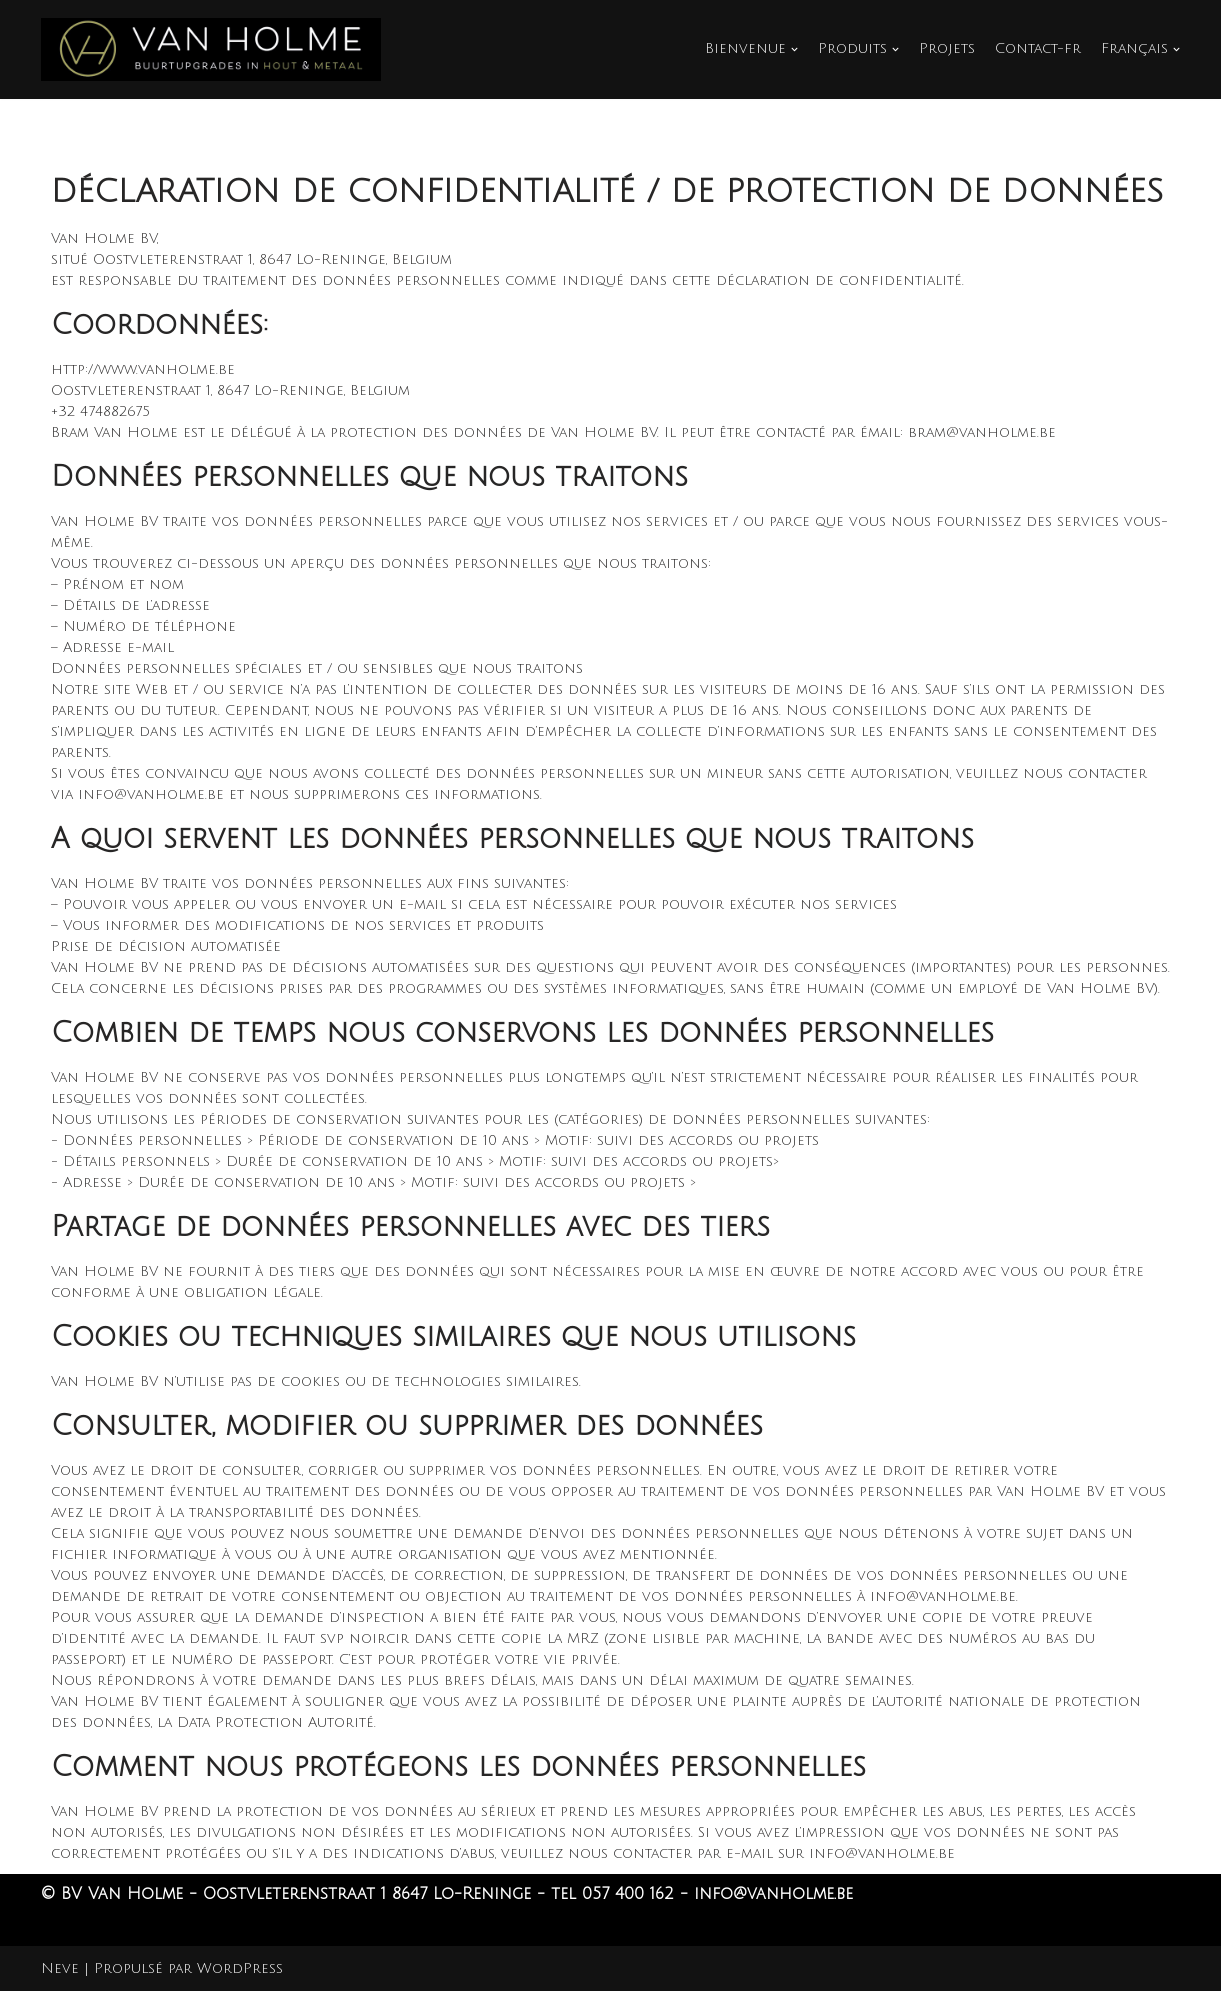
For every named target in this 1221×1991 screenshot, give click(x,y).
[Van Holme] (211, 49)
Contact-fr (1039, 48)
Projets (948, 48)
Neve (60, 1968)
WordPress (240, 1968)
